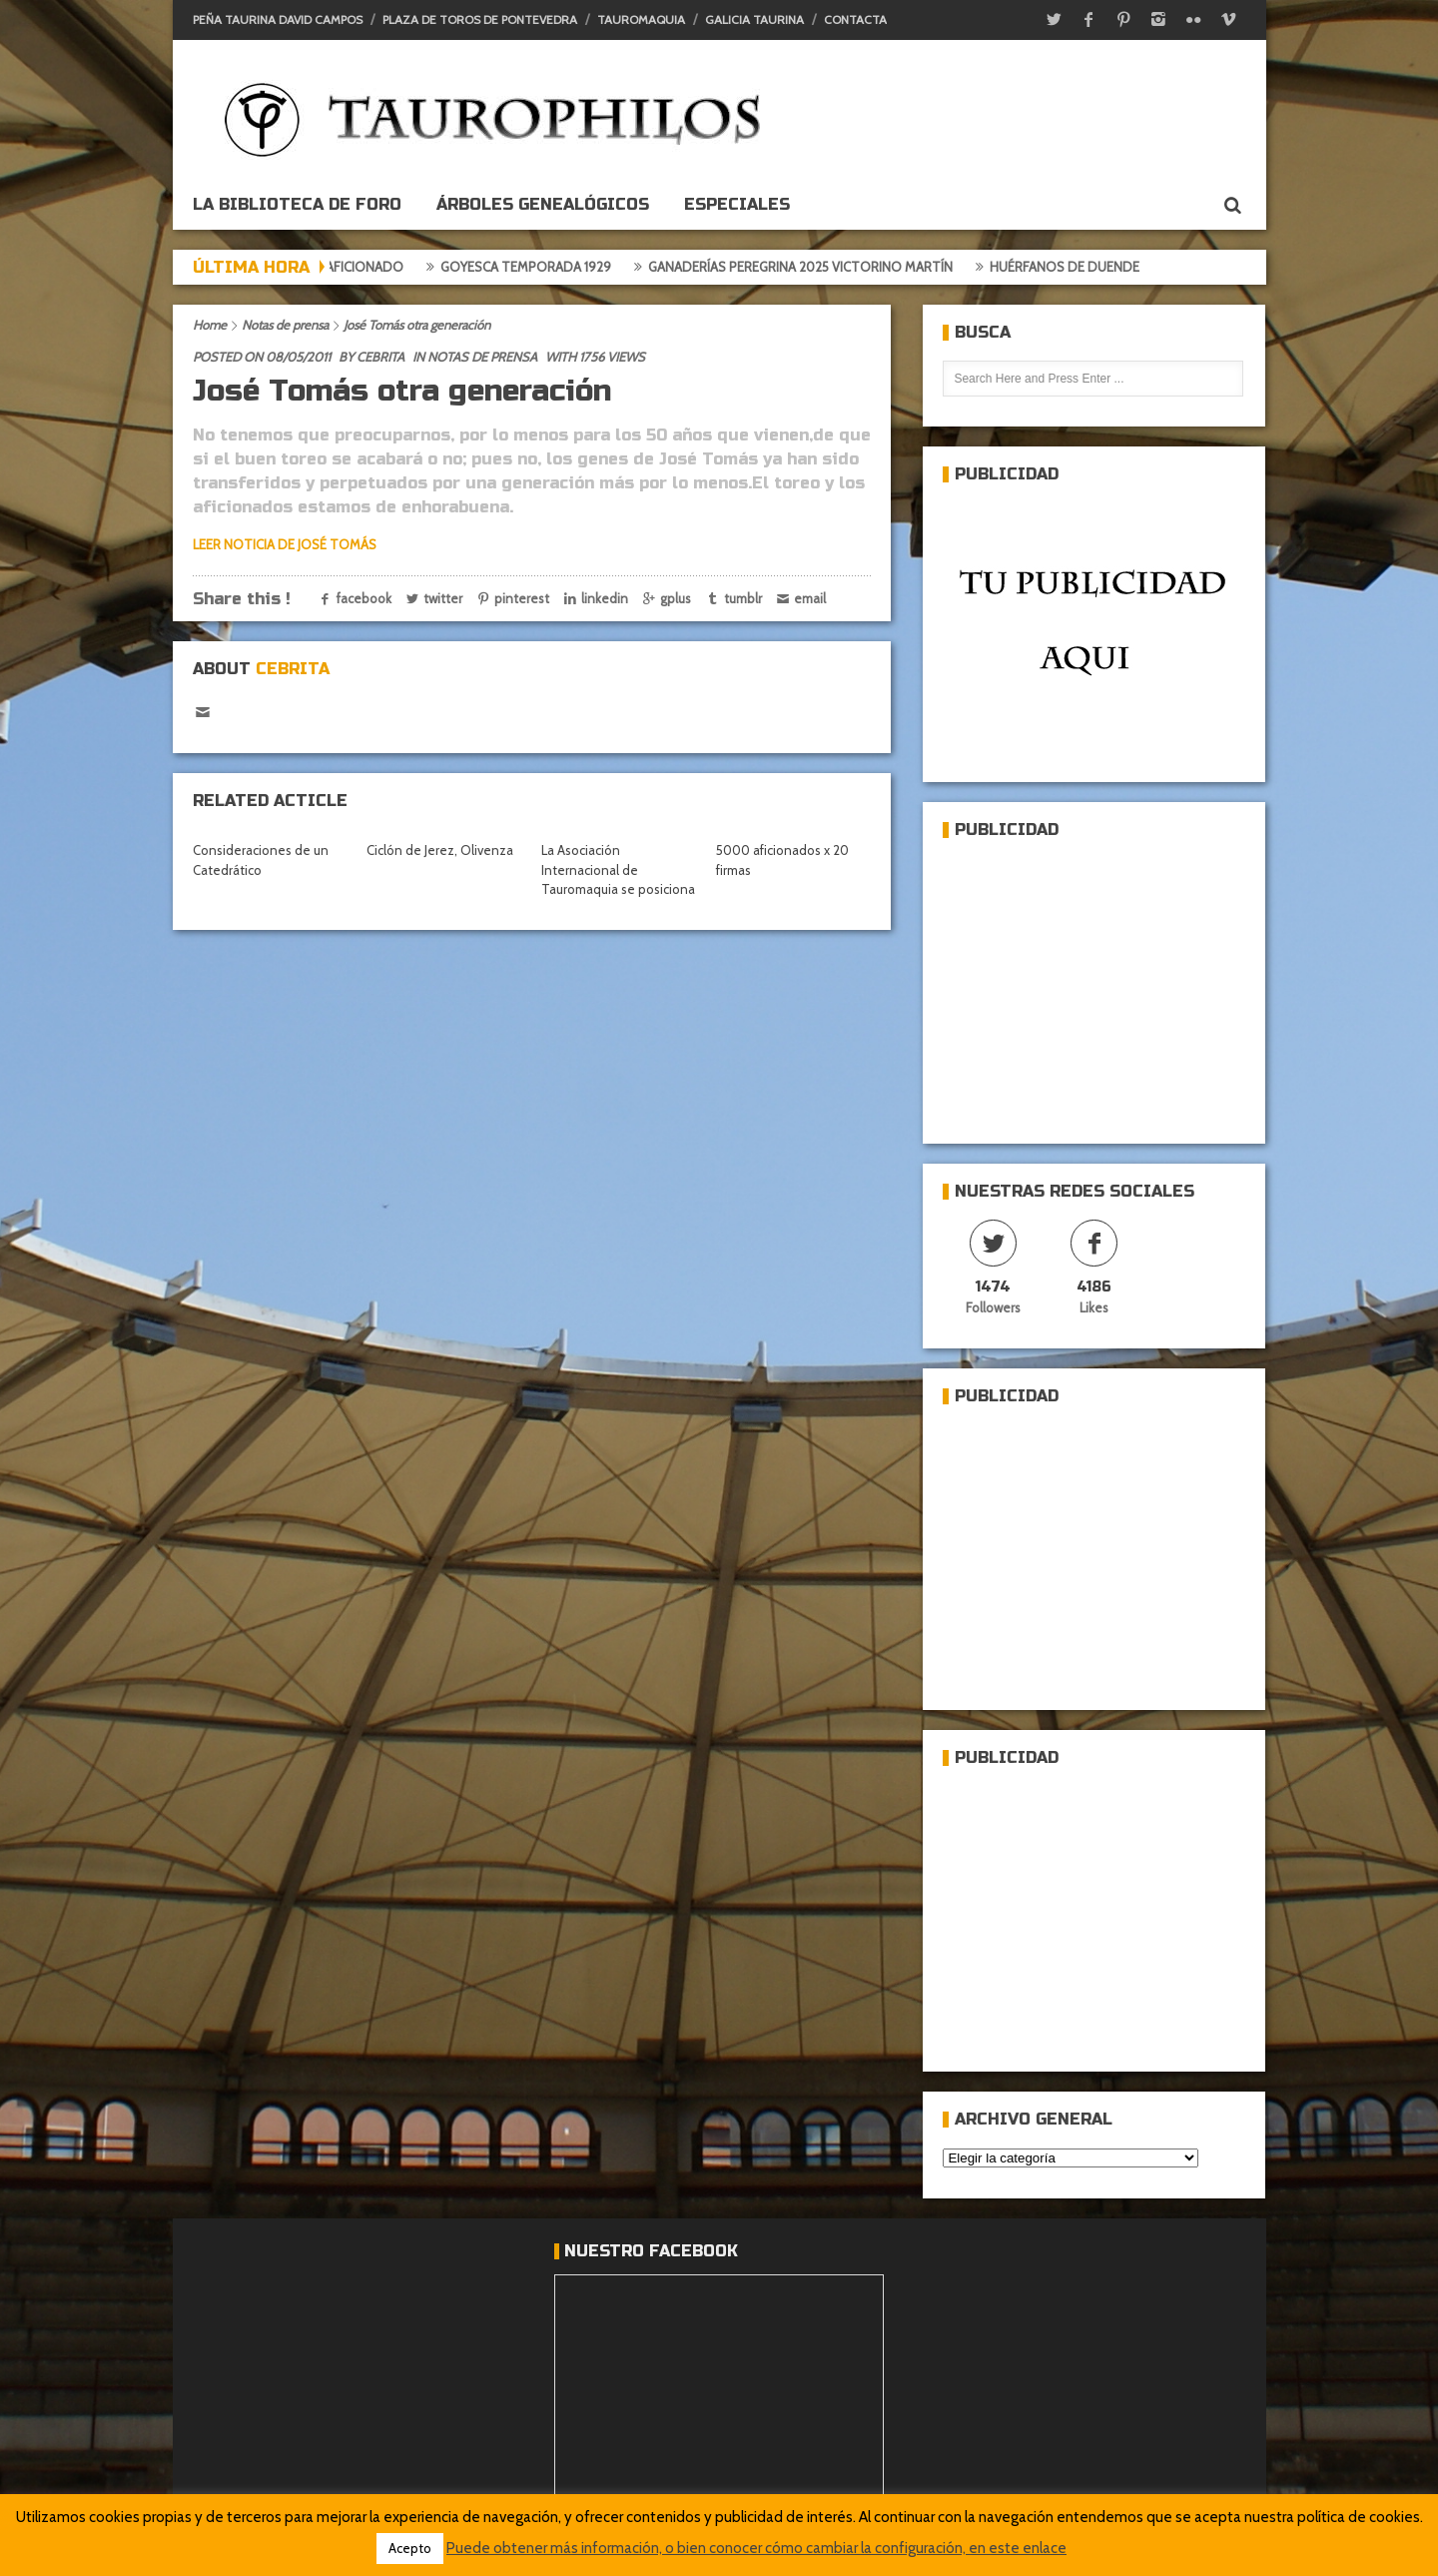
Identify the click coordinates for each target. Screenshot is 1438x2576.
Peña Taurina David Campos (277, 19)
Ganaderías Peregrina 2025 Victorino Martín (807, 267)
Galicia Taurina (754, 19)
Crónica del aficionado (329, 267)
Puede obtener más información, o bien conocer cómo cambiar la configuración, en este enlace (756, 2548)
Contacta (855, 19)
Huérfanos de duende (1071, 267)
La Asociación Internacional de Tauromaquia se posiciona (618, 869)
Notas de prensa (285, 325)
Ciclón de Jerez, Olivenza (439, 850)
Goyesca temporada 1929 (532, 267)
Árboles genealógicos (542, 204)
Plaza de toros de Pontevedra (479, 19)
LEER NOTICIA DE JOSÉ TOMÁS (284, 544)
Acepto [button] (409, 2548)
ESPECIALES (737, 204)
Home (210, 325)
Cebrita (380, 357)
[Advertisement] (1092, 983)
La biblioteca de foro (297, 204)
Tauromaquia (641, 19)
